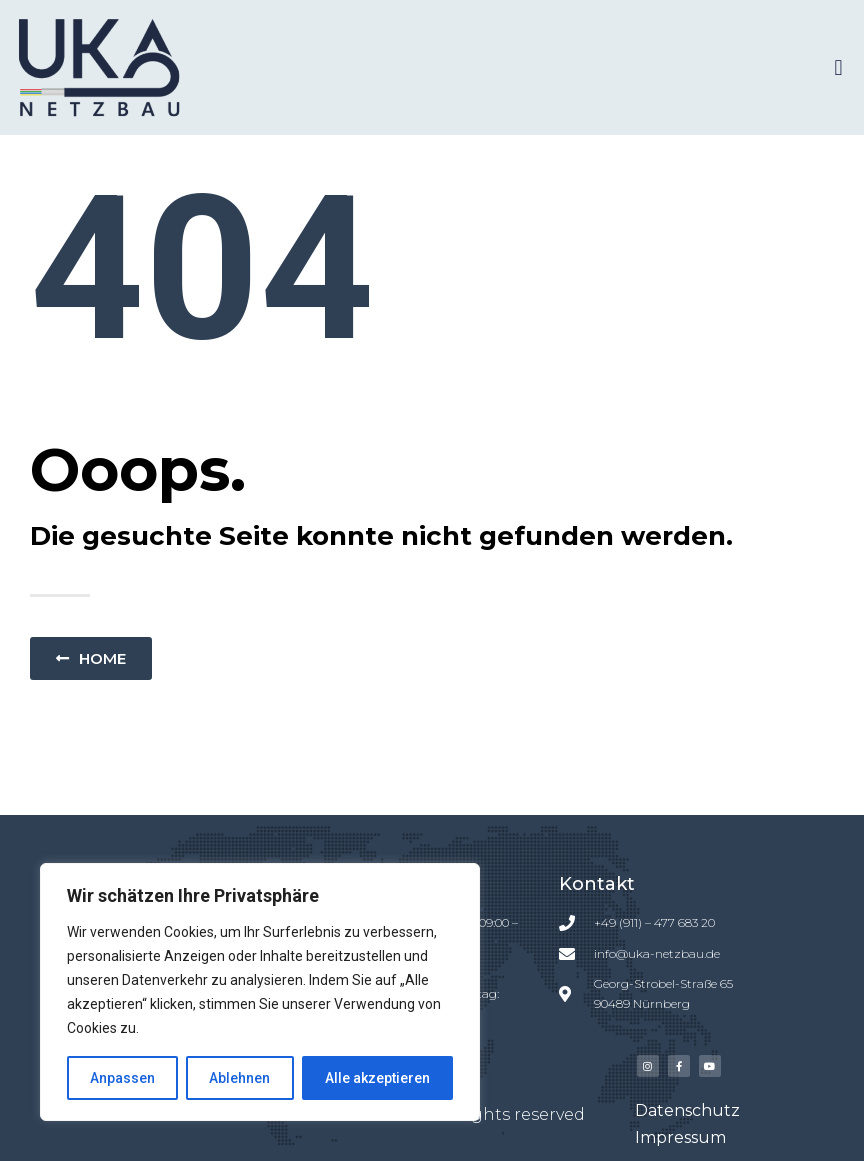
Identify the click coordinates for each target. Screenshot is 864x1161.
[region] (260, 992)
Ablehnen (239, 1078)
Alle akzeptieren (377, 1078)
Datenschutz (687, 1110)
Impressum (680, 1137)
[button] (838, 67)
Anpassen (122, 1078)
